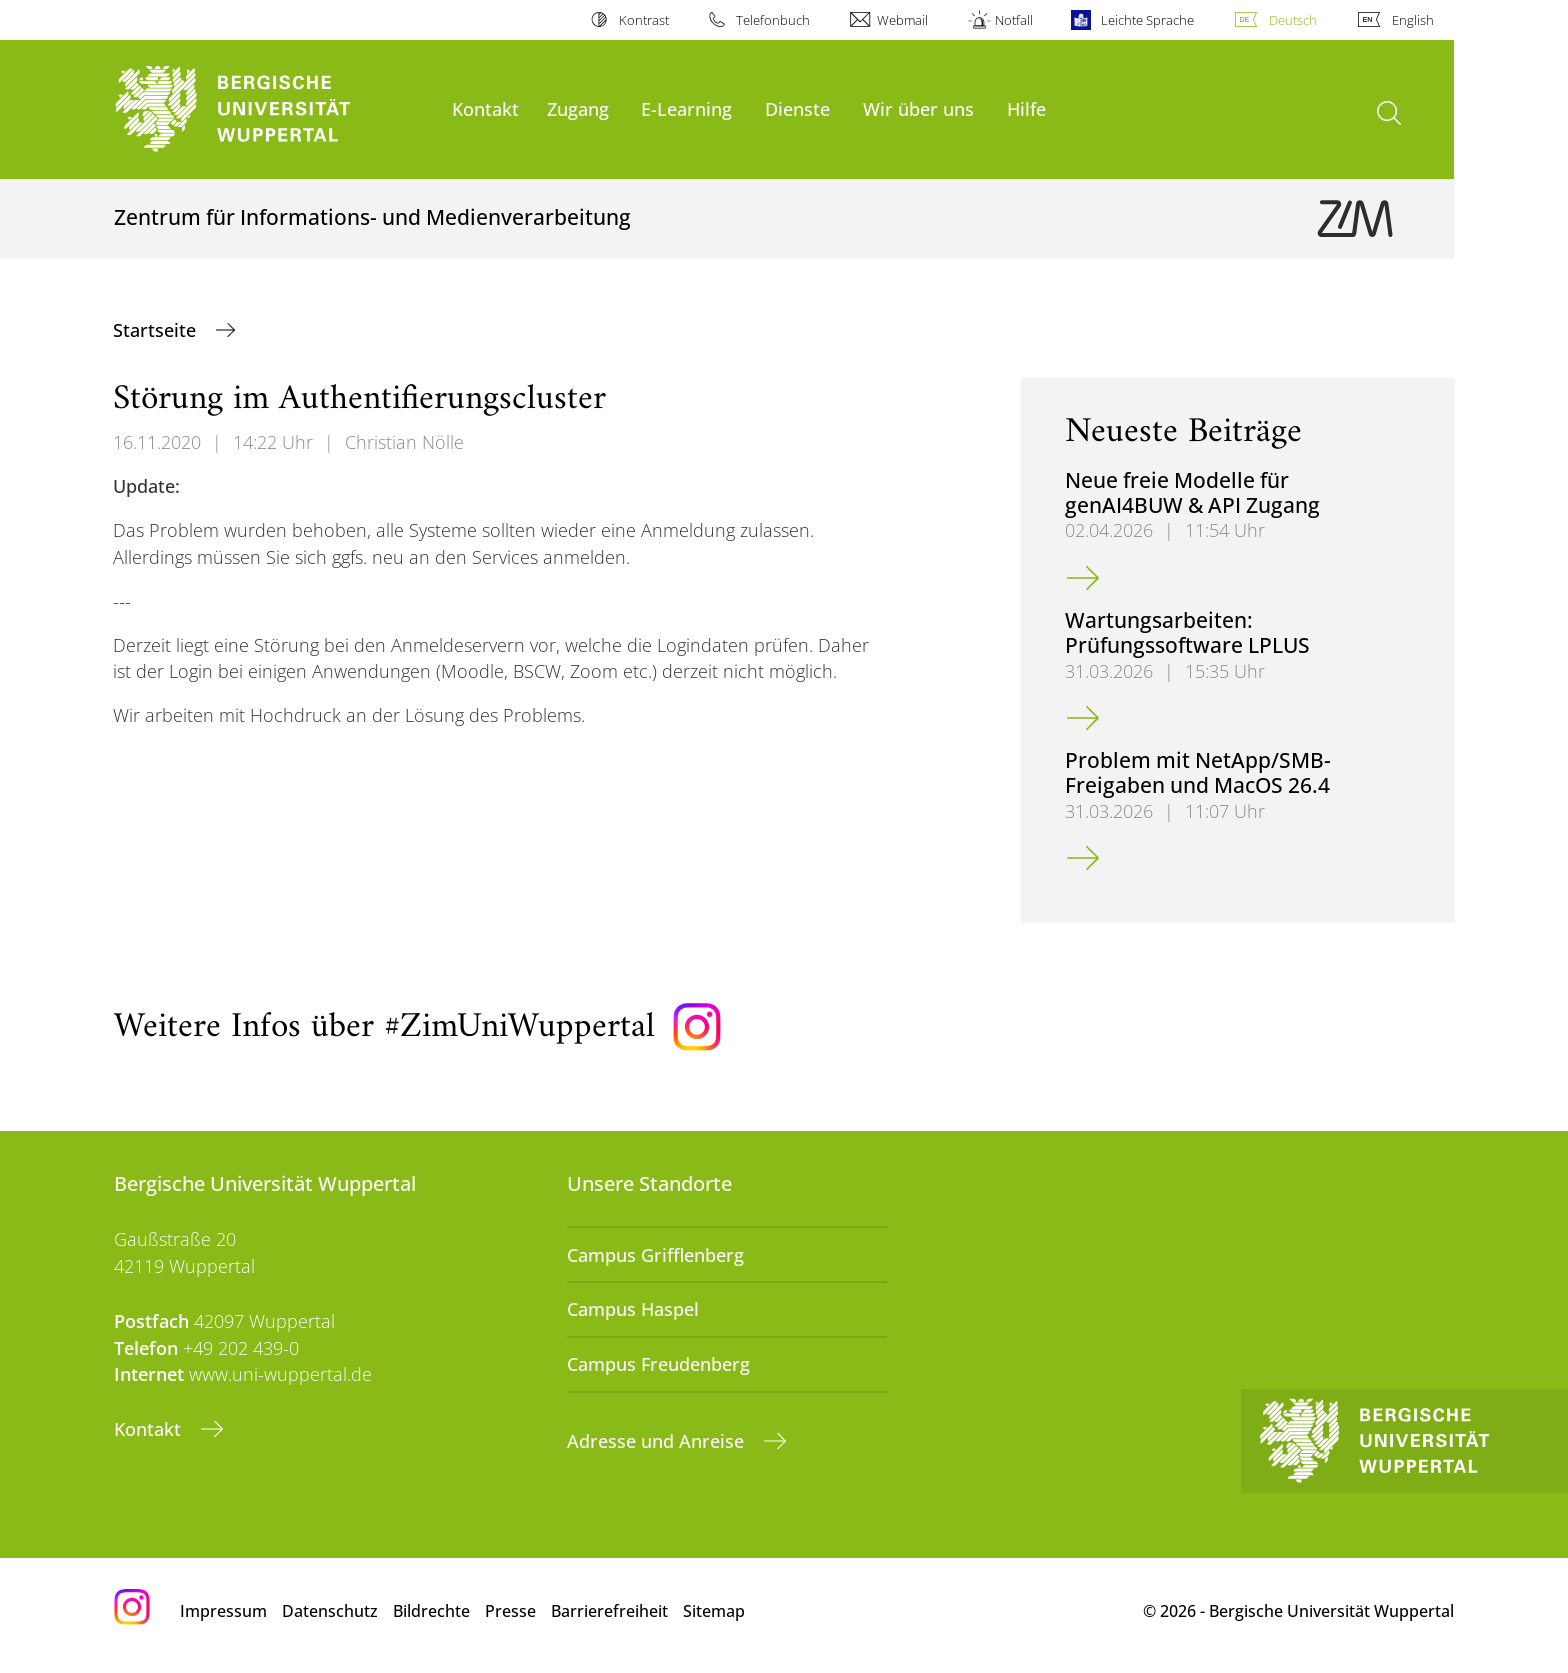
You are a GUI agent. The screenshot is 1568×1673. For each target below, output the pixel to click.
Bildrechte (431, 1611)
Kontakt (485, 108)
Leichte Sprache (1147, 20)
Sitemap (714, 1611)
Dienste (797, 108)
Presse (510, 1611)
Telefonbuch (773, 20)
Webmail (902, 20)
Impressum (223, 1611)
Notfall (1014, 20)
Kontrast (644, 20)
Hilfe (1026, 108)
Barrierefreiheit (609, 1611)
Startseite (157, 330)
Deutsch (1293, 20)
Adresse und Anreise (658, 1441)
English (1413, 20)
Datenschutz (330, 1611)
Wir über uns (918, 108)
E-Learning (686, 108)
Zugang (578, 108)
